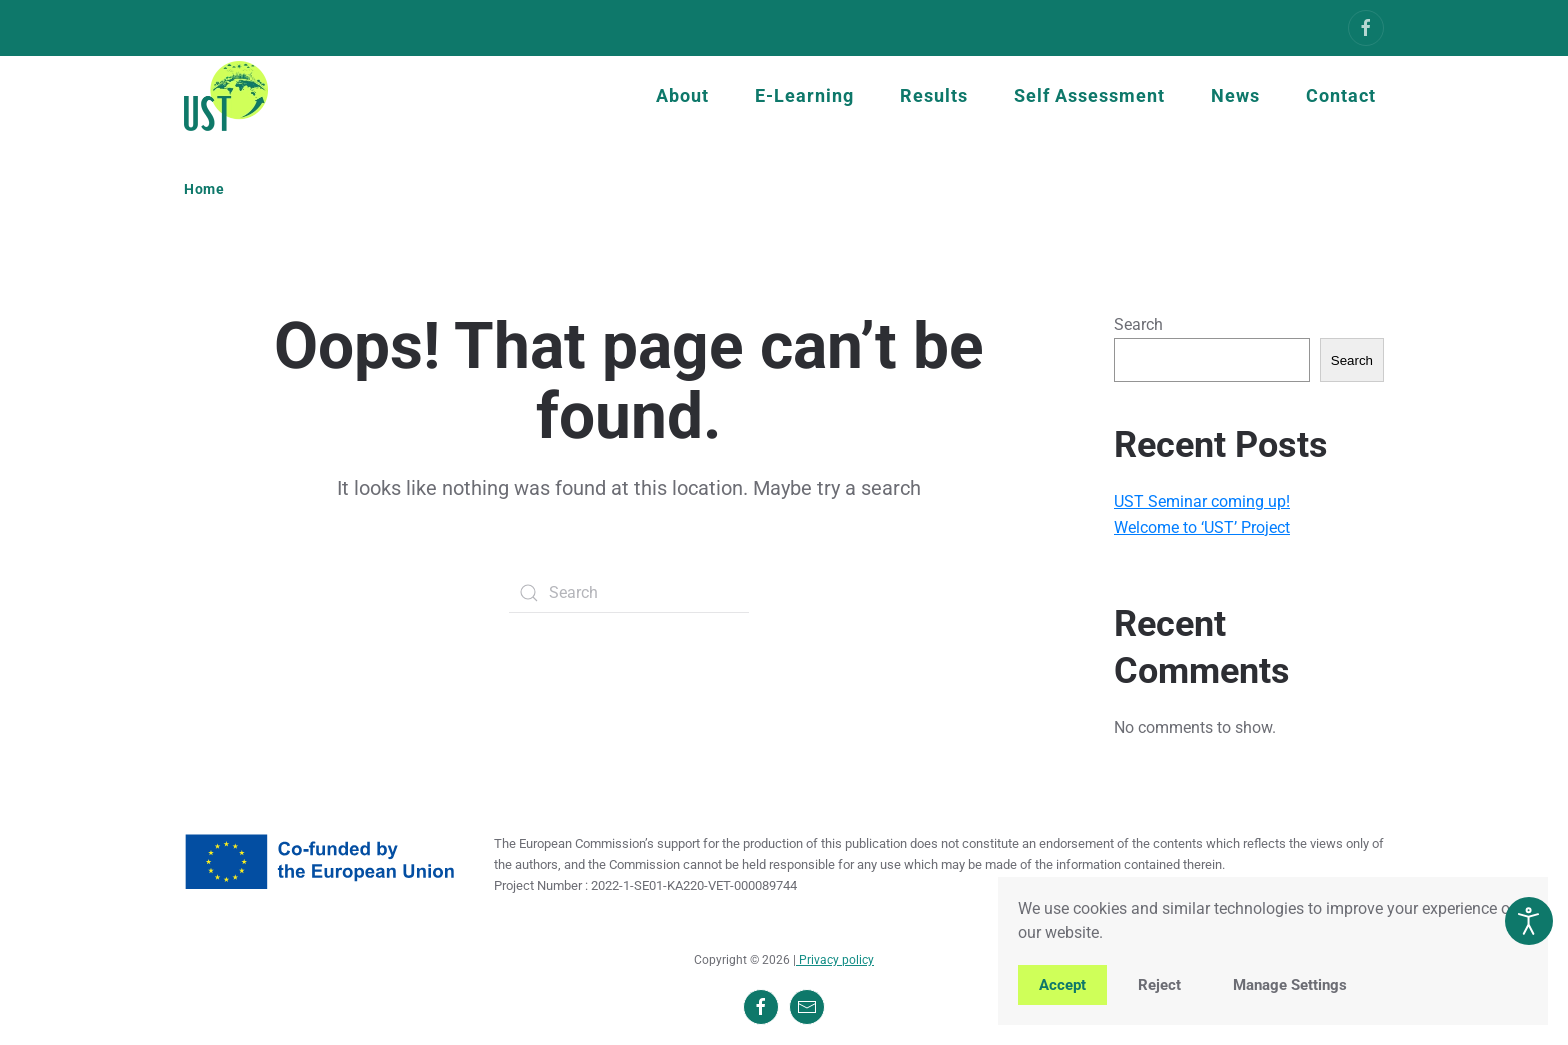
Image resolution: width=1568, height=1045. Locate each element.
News (1235, 95)
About (682, 95)
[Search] (629, 593)
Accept (1062, 985)
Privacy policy (835, 960)
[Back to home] (226, 96)
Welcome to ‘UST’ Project (1202, 527)
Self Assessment (1089, 95)
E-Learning (804, 95)
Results (934, 95)
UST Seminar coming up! (1202, 501)
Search (1138, 324)
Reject (1159, 985)
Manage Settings (1290, 985)
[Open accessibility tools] (1529, 921)
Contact (1341, 95)
